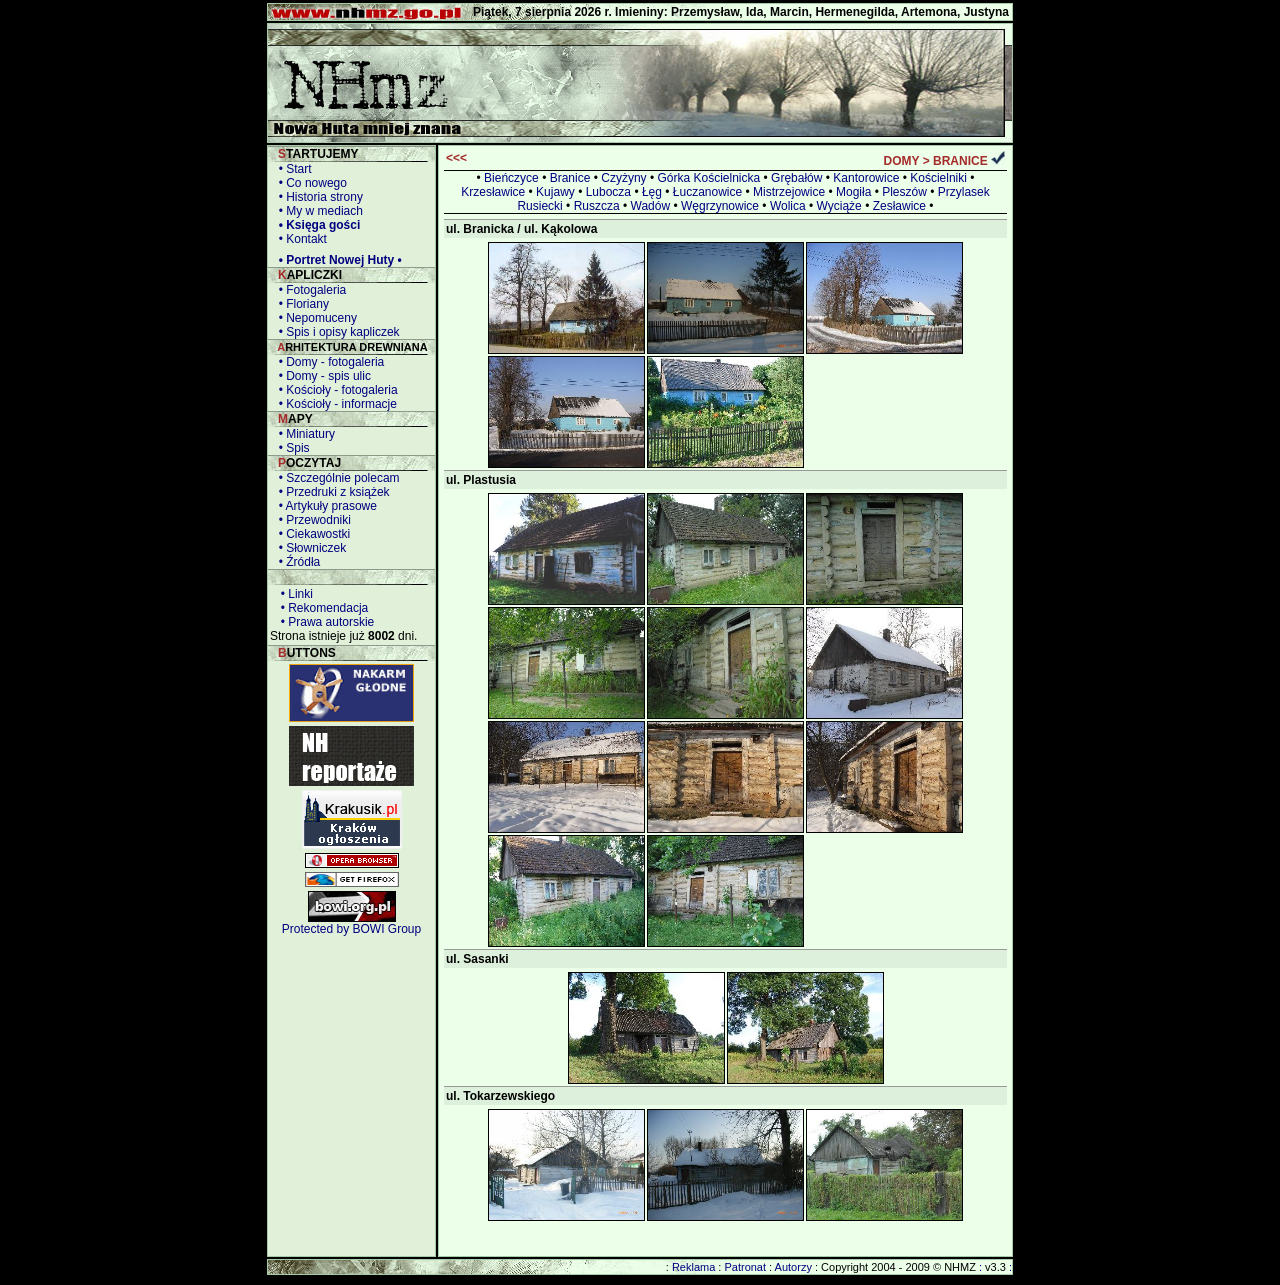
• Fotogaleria (309, 290)
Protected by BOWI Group (351, 929)
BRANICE (960, 161)
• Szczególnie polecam (336, 478)
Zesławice (899, 206)
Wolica (788, 206)
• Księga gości (316, 225)
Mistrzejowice (789, 192)
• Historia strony (317, 197)
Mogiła (853, 192)
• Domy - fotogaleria (328, 362)
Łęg (652, 192)
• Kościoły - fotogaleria (335, 390)
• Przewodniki (311, 520)
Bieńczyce (511, 178)
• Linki (293, 594)
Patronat (745, 1267)
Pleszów (904, 192)
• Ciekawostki (311, 534)
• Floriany (300, 304)
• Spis (291, 448)
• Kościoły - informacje (334, 404)
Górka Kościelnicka (708, 178)
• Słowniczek (309, 548)
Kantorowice (866, 178)
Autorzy (793, 1267)
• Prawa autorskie (324, 622)
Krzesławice (493, 192)
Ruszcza (597, 206)
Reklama (693, 1267)
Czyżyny (623, 178)
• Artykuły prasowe (324, 506)
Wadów (651, 206)
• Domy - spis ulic (321, 376)
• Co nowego (309, 183)
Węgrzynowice (720, 206)
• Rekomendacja (321, 608)
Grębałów (796, 178)
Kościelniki (938, 178)
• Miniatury (303, 434)
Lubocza (608, 192)
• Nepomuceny (314, 318)
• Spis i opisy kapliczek (336, 332)
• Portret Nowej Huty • (337, 260)
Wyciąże (839, 206)
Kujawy (555, 192)
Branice (570, 178)
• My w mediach (317, 211)
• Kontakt (299, 239)
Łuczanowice (707, 192)
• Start (292, 169)
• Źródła (296, 562)
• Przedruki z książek (331, 492)
